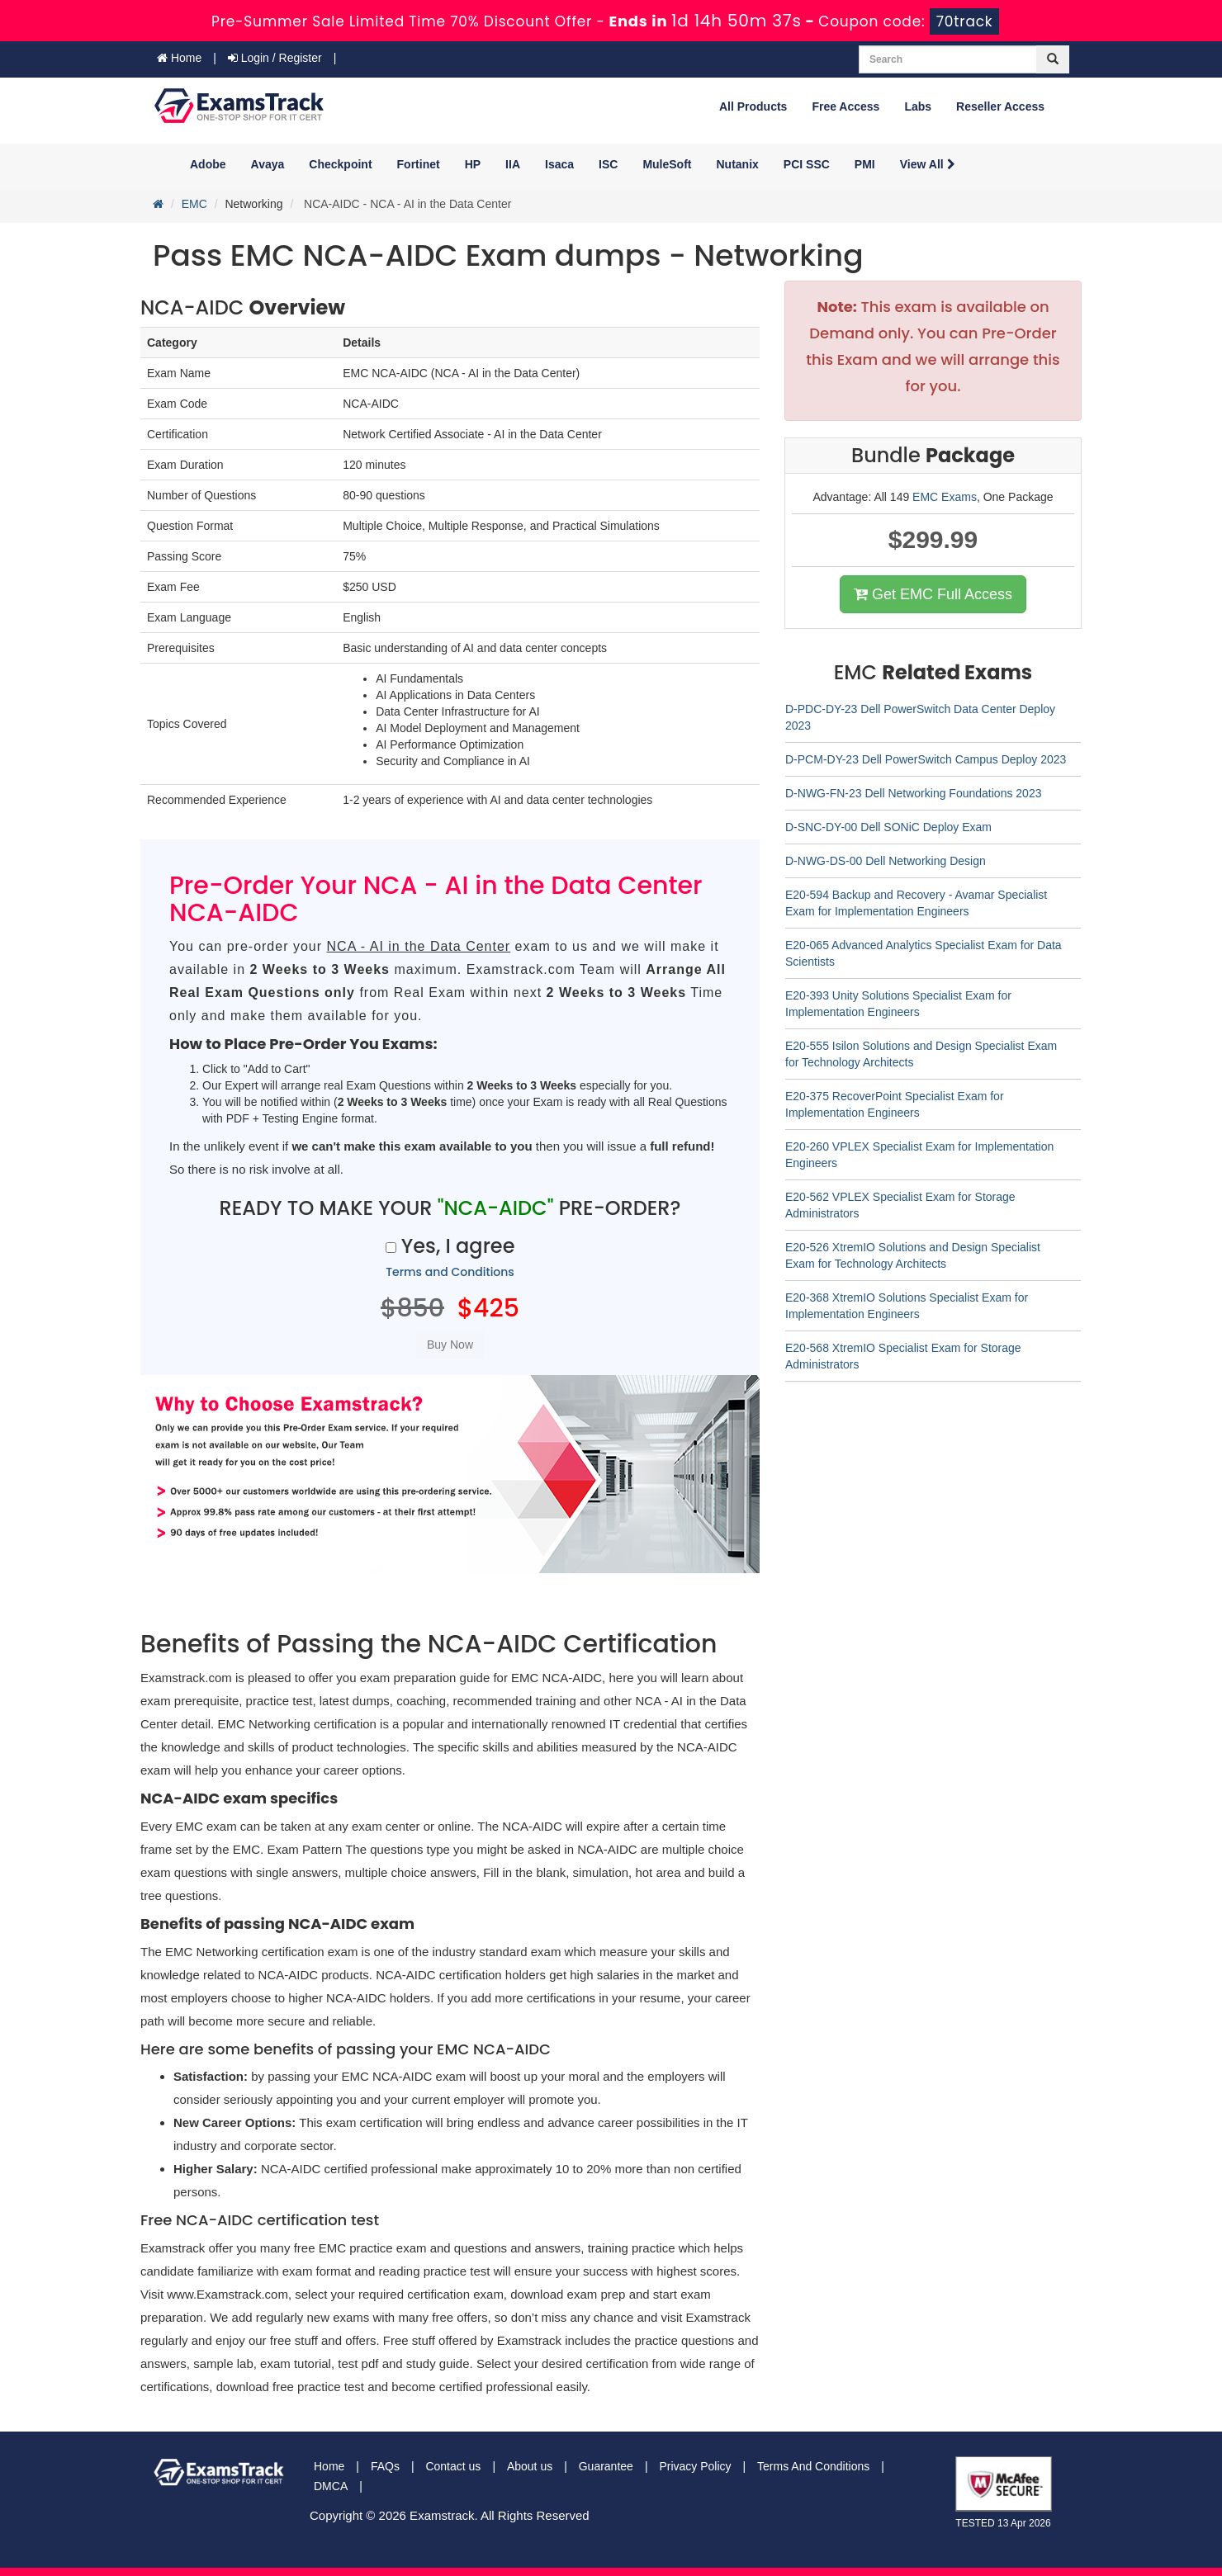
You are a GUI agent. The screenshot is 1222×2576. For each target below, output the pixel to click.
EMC (194, 203)
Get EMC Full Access (933, 594)
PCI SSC (807, 164)
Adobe (208, 164)
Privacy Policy (695, 2466)
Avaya (268, 164)
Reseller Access (1000, 106)
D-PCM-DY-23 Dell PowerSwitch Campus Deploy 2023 (925, 759)
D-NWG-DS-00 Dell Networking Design (885, 860)
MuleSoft (666, 164)
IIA (512, 164)
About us (529, 2466)
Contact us (453, 2466)
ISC (608, 164)
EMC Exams (944, 496)
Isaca (559, 164)
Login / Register (275, 57)
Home (179, 57)
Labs (917, 106)
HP (473, 164)
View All (927, 164)
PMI (865, 164)
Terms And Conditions (813, 2466)
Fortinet (418, 164)
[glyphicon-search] (1052, 59)
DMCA (331, 2486)
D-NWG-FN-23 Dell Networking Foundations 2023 (913, 793)
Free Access (845, 106)
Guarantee (606, 2466)
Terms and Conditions (450, 1272)
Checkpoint (340, 164)
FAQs (385, 2466)
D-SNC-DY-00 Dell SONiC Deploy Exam (888, 827)
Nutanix (738, 164)
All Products (753, 106)
